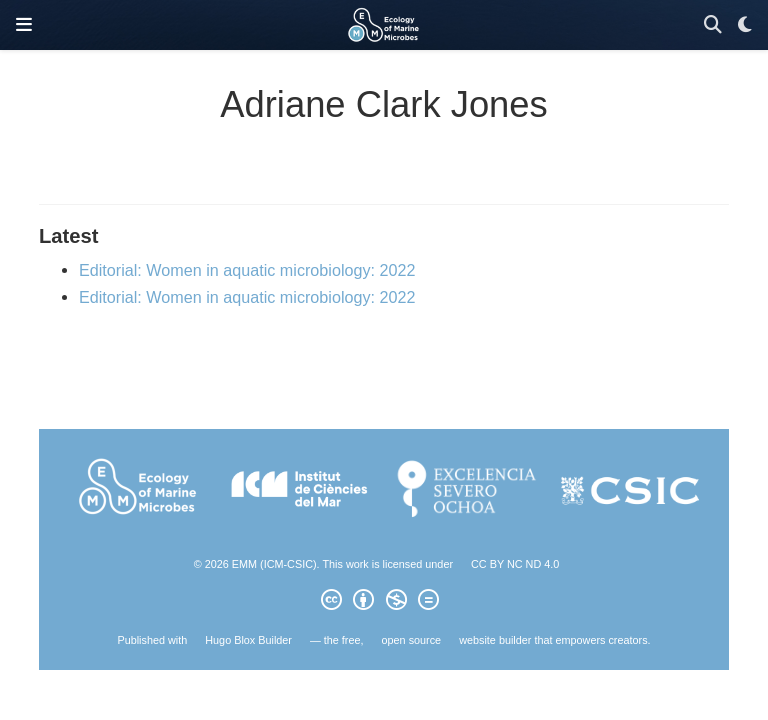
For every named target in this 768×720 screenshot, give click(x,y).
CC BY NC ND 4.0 (515, 564)
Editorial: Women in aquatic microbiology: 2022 (247, 270)
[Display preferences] (745, 25)
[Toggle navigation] (24, 25)
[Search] (713, 25)
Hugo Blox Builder (248, 640)
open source (412, 640)
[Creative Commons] (383, 603)
